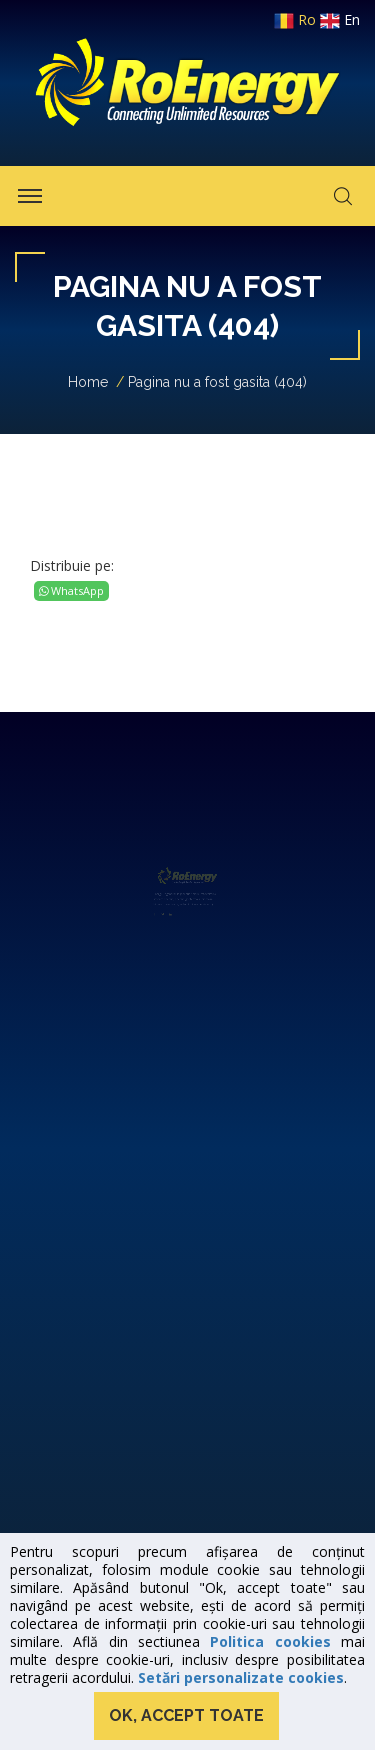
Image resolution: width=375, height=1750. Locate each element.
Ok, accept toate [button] (186, 1715)
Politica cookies (270, 1641)
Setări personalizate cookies (241, 1677)
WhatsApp (71, 590)
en (340, 19)
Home (88, 382)
